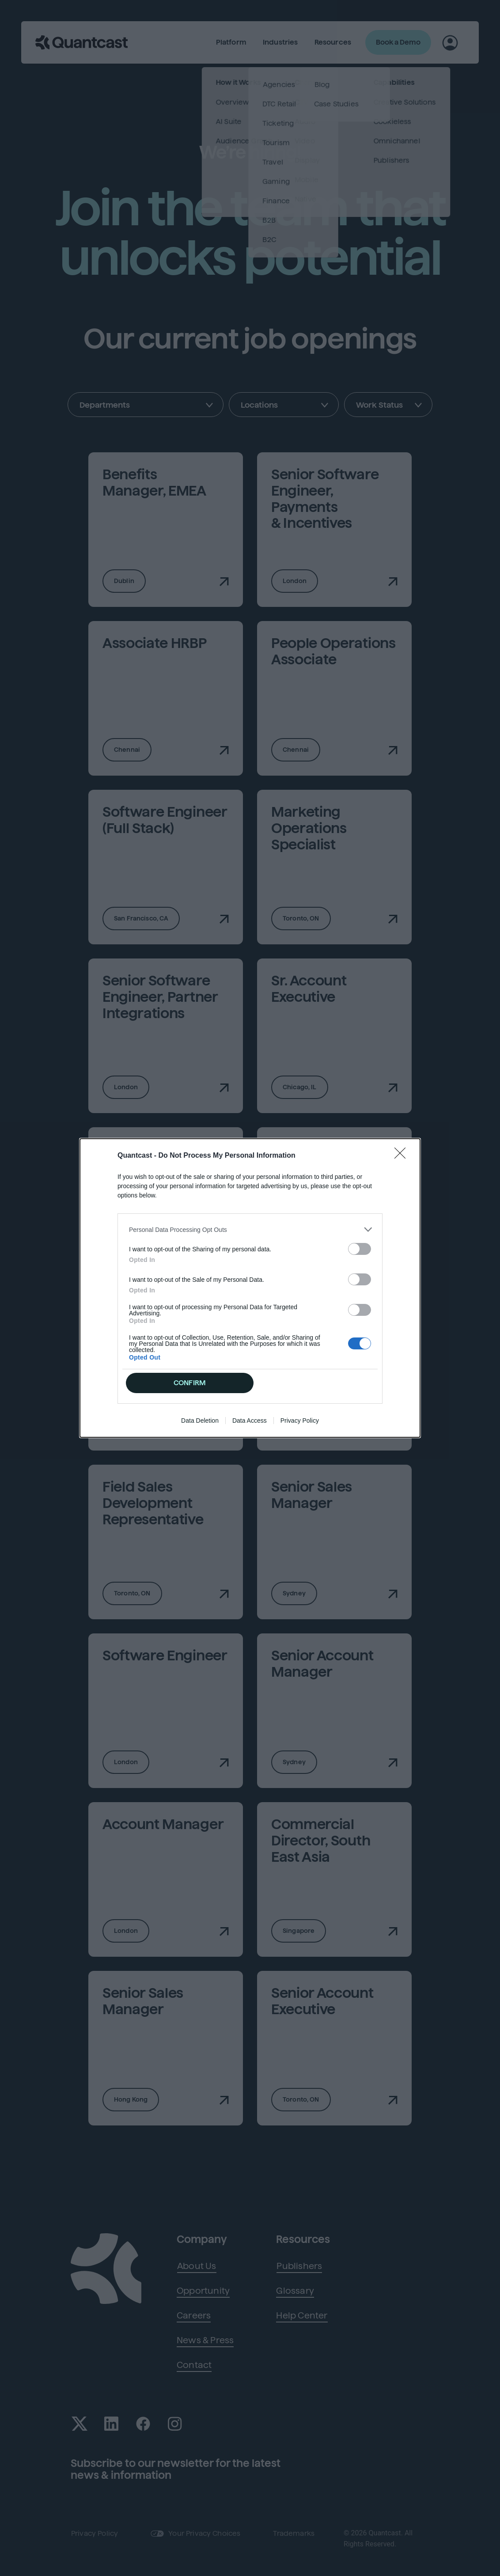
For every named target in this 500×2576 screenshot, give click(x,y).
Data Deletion (200, 1420)
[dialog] (250, 1288)
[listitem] (250, 1229)
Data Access (249, 1420)
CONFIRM (190, 1382)
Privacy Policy (299, 1420)
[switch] (359, 1249)
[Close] (402, 1156)
